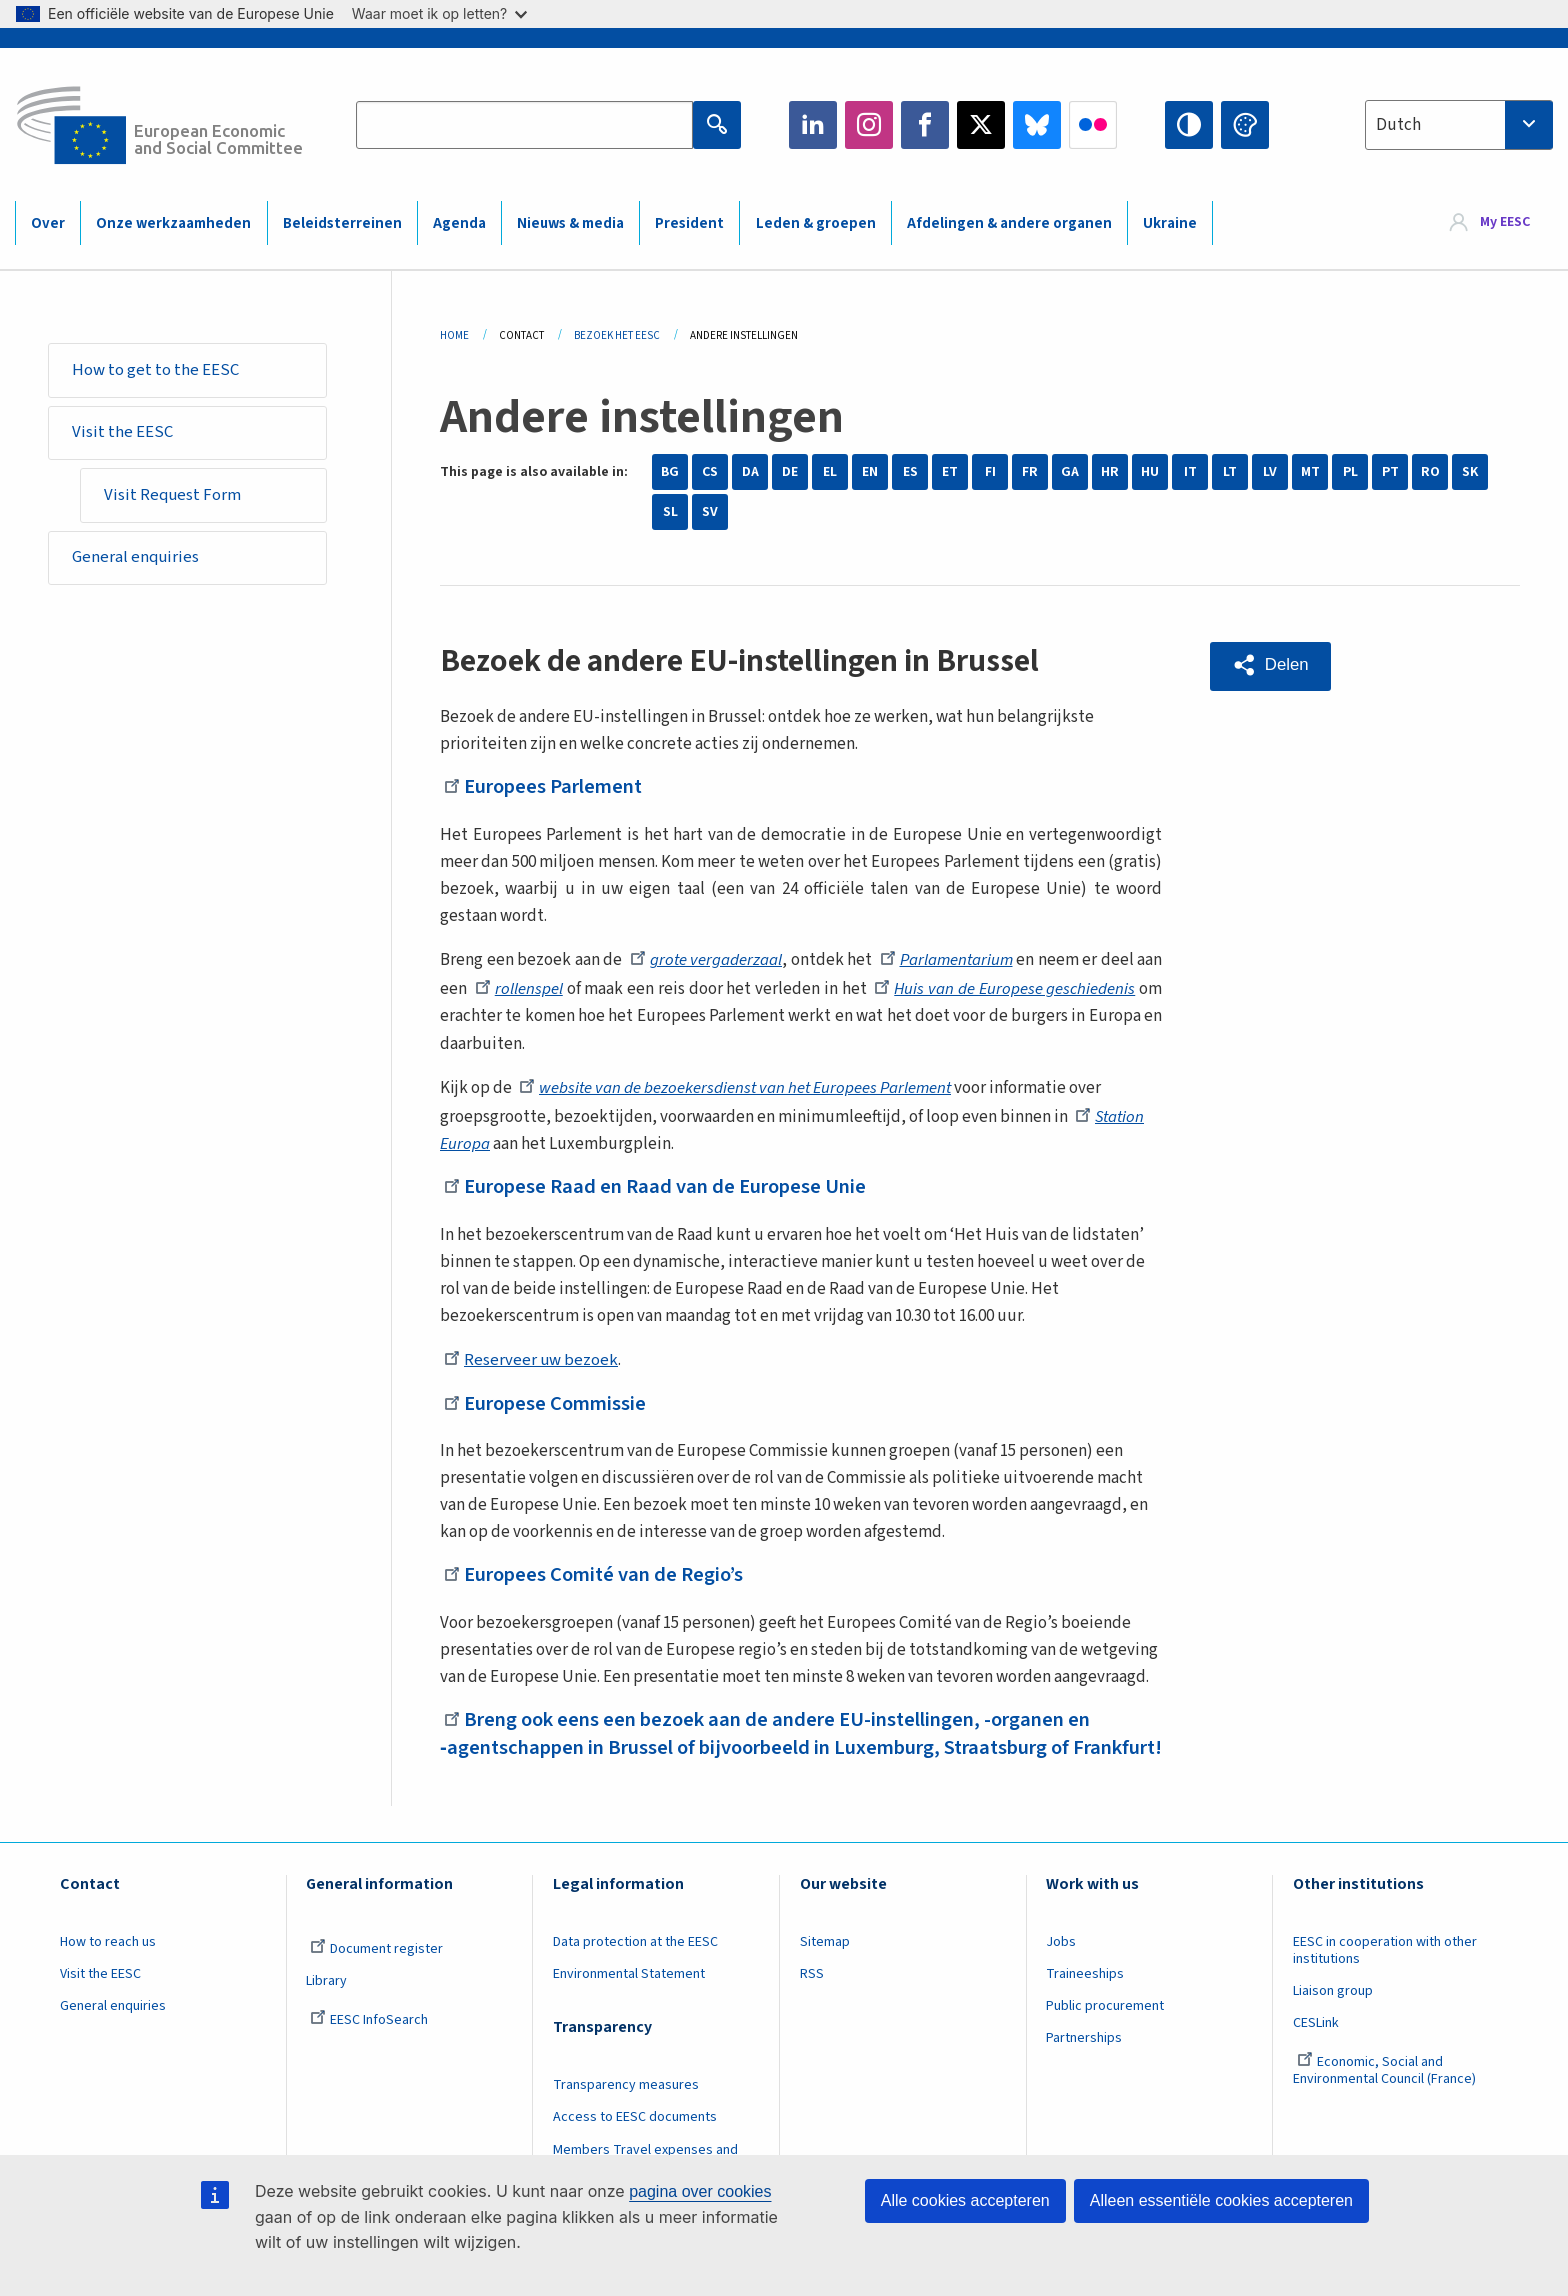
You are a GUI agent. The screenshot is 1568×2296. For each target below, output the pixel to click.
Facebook (925, 125)
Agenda (459, 223)
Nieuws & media (570, 223)
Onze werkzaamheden (173, 223)
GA (1070, 472)
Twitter (981, 125)
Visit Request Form (174, 498)
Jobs (1061, 1968)
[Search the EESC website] (524, 125)
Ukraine (1170, 223)
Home (454, 335)
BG (670, 472)
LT (1230, 472)
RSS (812, 2000)
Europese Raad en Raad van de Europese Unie (662, 1186)
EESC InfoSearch (369, 2046)
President (689, 223)
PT (1390, 472)
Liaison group (1333, 2017)
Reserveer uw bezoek (531, 1360)
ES (910, 472)
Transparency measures (626, 2112)
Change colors (1245, 125)
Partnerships (1084, 2065)
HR (1110, 472)
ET (950, 472)
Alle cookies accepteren (965, 2200)
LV (1270, 472)
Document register (376, 1975)
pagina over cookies (700, 2191)
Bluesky (1037, 125)
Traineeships (1085, 2000)
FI (990, 472)
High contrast (1189, 125)
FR (1030, 472)
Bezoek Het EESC (617, 335)
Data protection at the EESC (635, 1968)
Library (326, 2007)
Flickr (1093, 125)
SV (710, 512)
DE (790, 472)
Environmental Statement (629, 2000)
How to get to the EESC (156, 370)
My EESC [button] (1505, 222)
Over (48, 223)
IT (1190, 472)
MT (1310, 472)
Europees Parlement (548, 786)
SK (1470, 472)
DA (750, 472)
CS (710, 472)
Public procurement (1105, 2032)
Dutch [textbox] (1398, 125)
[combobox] (1459, 125)
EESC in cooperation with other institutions (1385, 1976)
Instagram (869, 125)
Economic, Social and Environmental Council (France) (1386, 2097)
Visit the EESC (123, 434)
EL (830, 472)
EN (870, 472)
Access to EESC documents (635, 2144)
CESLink (1316, 2049)
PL (1350, 472)
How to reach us (108, 1968)
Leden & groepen (816, 223)
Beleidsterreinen (342, 223)
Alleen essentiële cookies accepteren (1221, 2200)
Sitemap (825, 1968)
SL (670, 512)
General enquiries (137, 562)
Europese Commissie (549, 1402)
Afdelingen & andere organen (1009, 223)
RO (1430, 472)
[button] (1272, 665)
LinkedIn (813, 125)
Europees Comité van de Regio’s (599, 1574)
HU (1150, 472)
